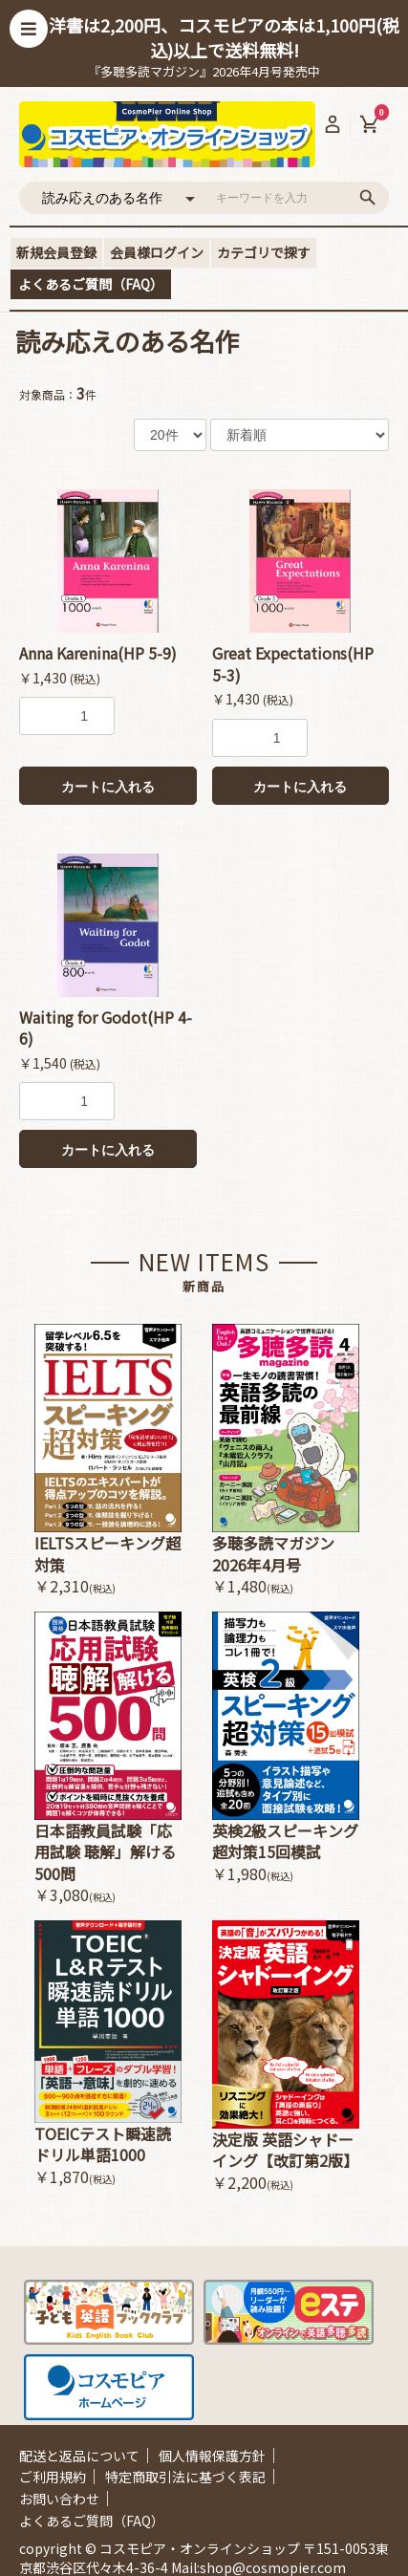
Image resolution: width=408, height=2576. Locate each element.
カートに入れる (108, 786)
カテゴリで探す (264, 252)
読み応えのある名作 (127, 340)
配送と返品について (79, 2455)
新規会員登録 (56, 252)
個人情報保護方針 (212, 2455)
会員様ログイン (157, 252)
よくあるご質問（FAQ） (90, 283)
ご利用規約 (52, 2476)
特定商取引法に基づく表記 (185, 2476)
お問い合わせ (59, 2498)
